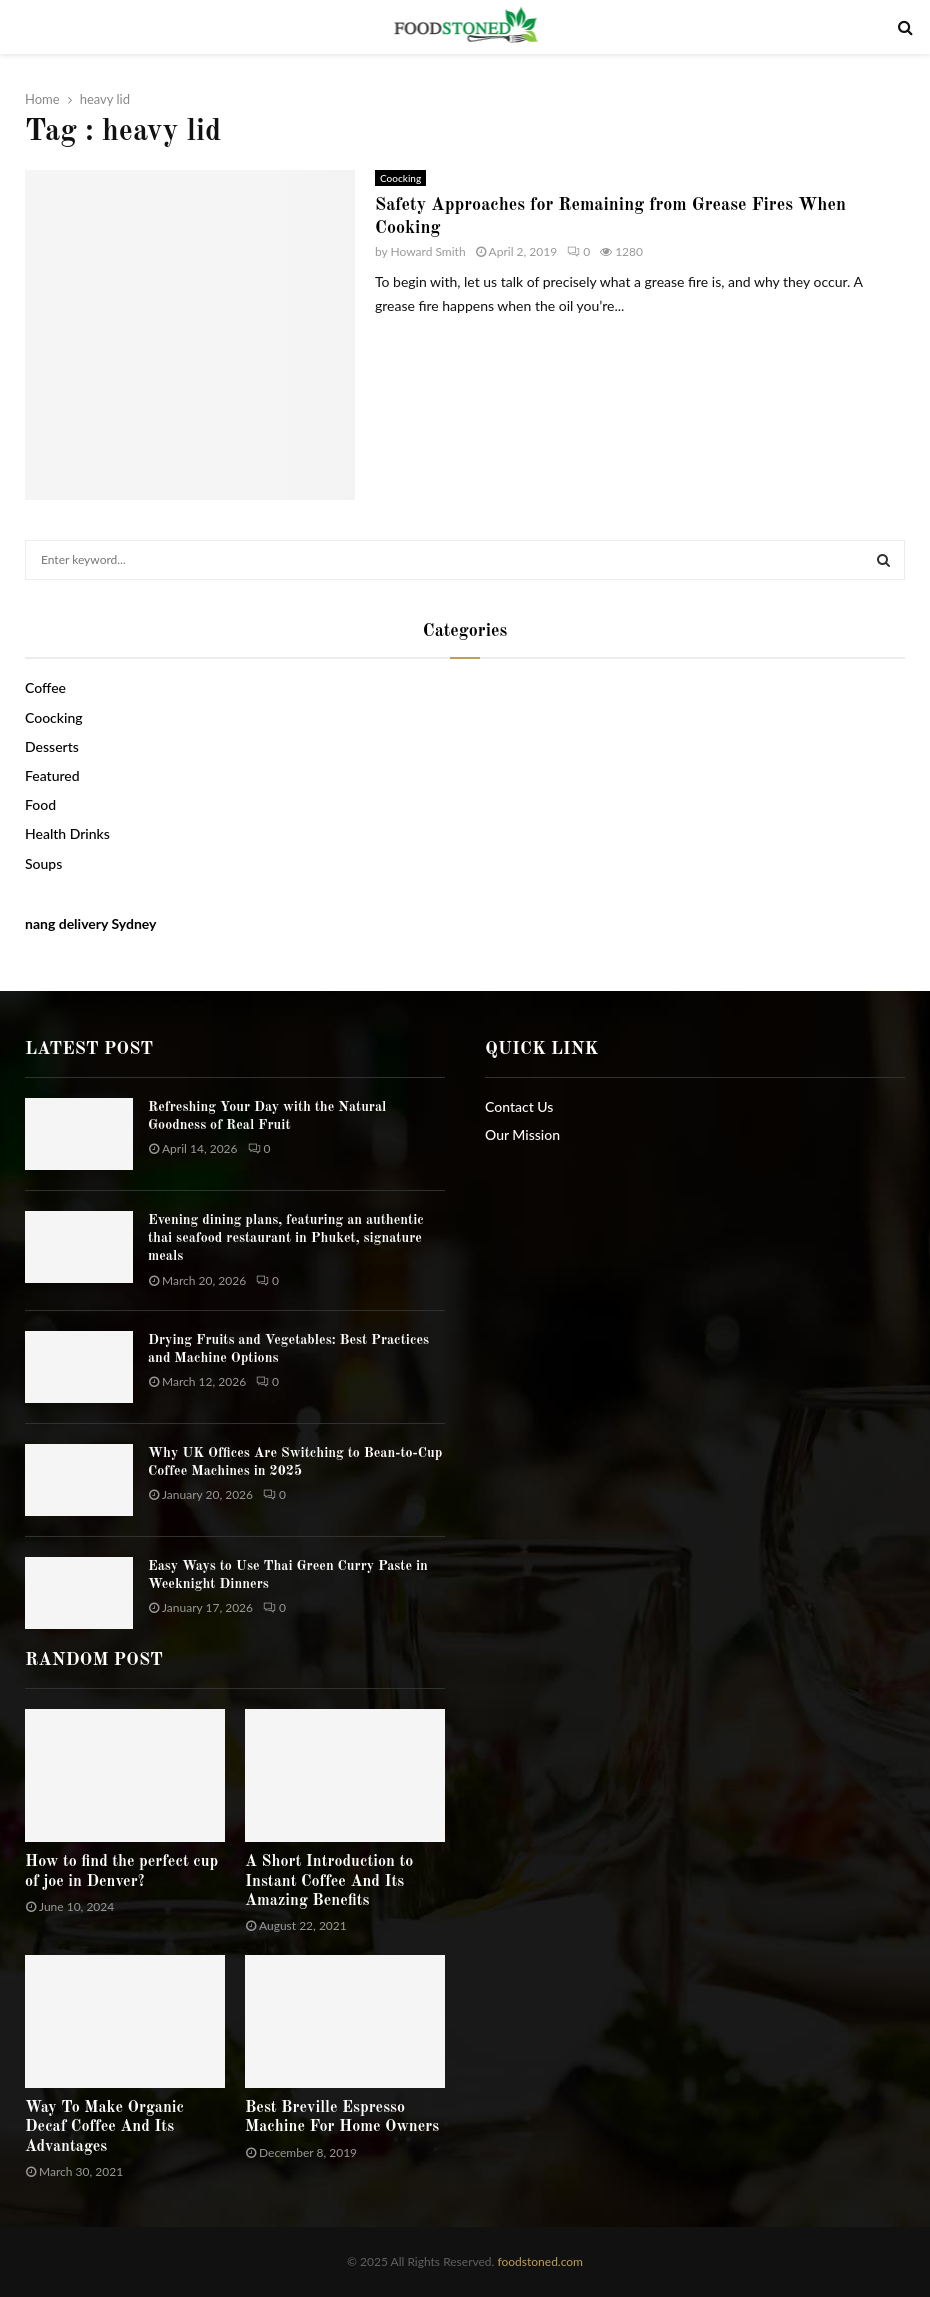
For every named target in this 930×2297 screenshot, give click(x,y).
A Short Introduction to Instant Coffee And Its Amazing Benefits (329, 1881)
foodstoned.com (538, 2261)
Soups (43, 863)
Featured (52, 775)
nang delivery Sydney (90, 923)
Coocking (400, 178)
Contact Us (519, 1106)
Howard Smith (428, 251)
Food (40, 804)
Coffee (45, 687)
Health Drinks (67, 833)
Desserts (52, 746)
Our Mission (522, 1134)
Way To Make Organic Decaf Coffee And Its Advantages (104, 2127)
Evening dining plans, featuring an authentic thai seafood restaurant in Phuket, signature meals (286, 1238)
